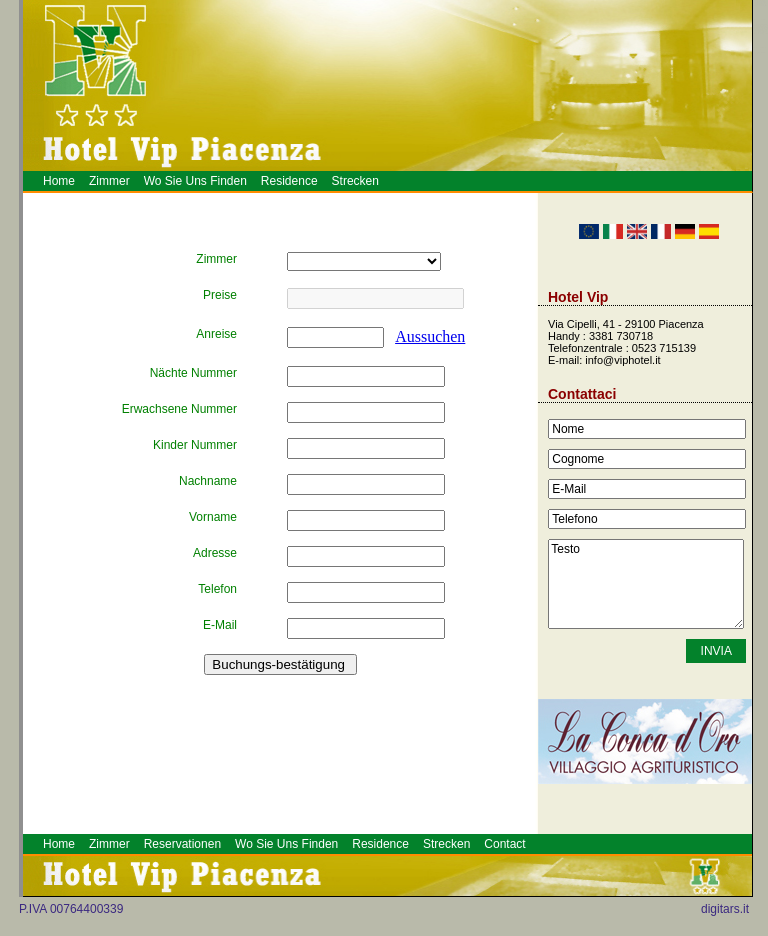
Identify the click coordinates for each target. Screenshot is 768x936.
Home (59, 181)
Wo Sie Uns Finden (195, 181)
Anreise (216, 334)
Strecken (355, 181)
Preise (220, 295)
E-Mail (220, 625)
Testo (646, 584)
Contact (504, 844)
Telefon (217, 589)
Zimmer (109, 181)
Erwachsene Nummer (179, 409)
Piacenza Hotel (764, 47)
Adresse (215, 553)
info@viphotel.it (622, 360)
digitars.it (725, 909)
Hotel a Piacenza (756, 53)
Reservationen (182, 844)
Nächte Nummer (193, 373)
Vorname (213, 517)
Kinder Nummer (195, 445)
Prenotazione (762, 52)
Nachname (208, 481)
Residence (289, 181)
